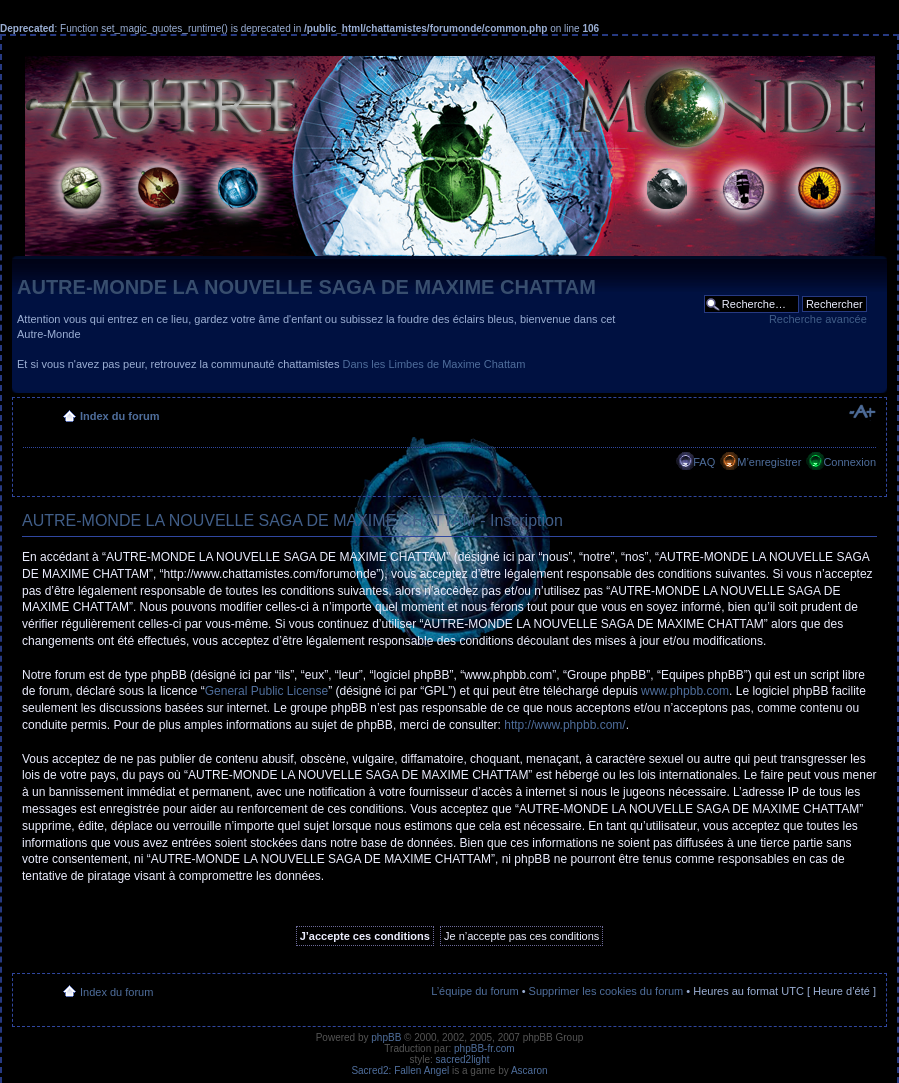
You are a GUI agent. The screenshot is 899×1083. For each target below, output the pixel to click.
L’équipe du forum (474, 991)
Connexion (849, 462)
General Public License (266, 691)
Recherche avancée (818, 319)
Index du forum (119, 416)
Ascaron (529, 1070)
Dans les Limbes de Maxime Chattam (434, 364)
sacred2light (463, 1059)
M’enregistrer (769, 462)
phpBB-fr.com (484, 1048)
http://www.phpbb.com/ (564, 725)
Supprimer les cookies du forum (606, 991)
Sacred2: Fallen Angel (400, 1070)
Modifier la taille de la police (861, 412)
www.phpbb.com (685, 691)
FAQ (704, 462)
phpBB (386, 1037)
